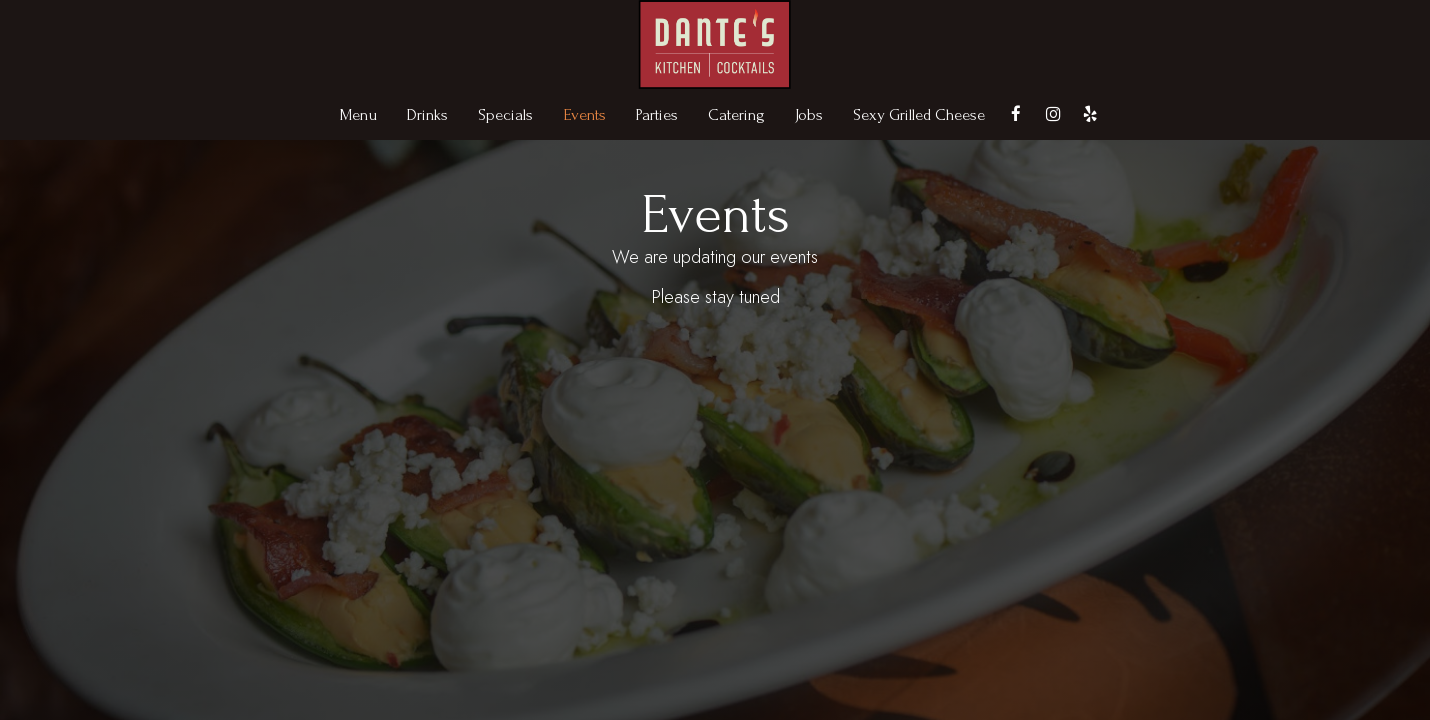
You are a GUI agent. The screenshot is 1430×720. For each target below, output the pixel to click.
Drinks (427, 115)
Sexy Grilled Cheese (919, 115)
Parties (657, 115)
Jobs (809, 115)
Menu (358, 115)
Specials (505, 115)
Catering (736, 115)
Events (584, 115)
